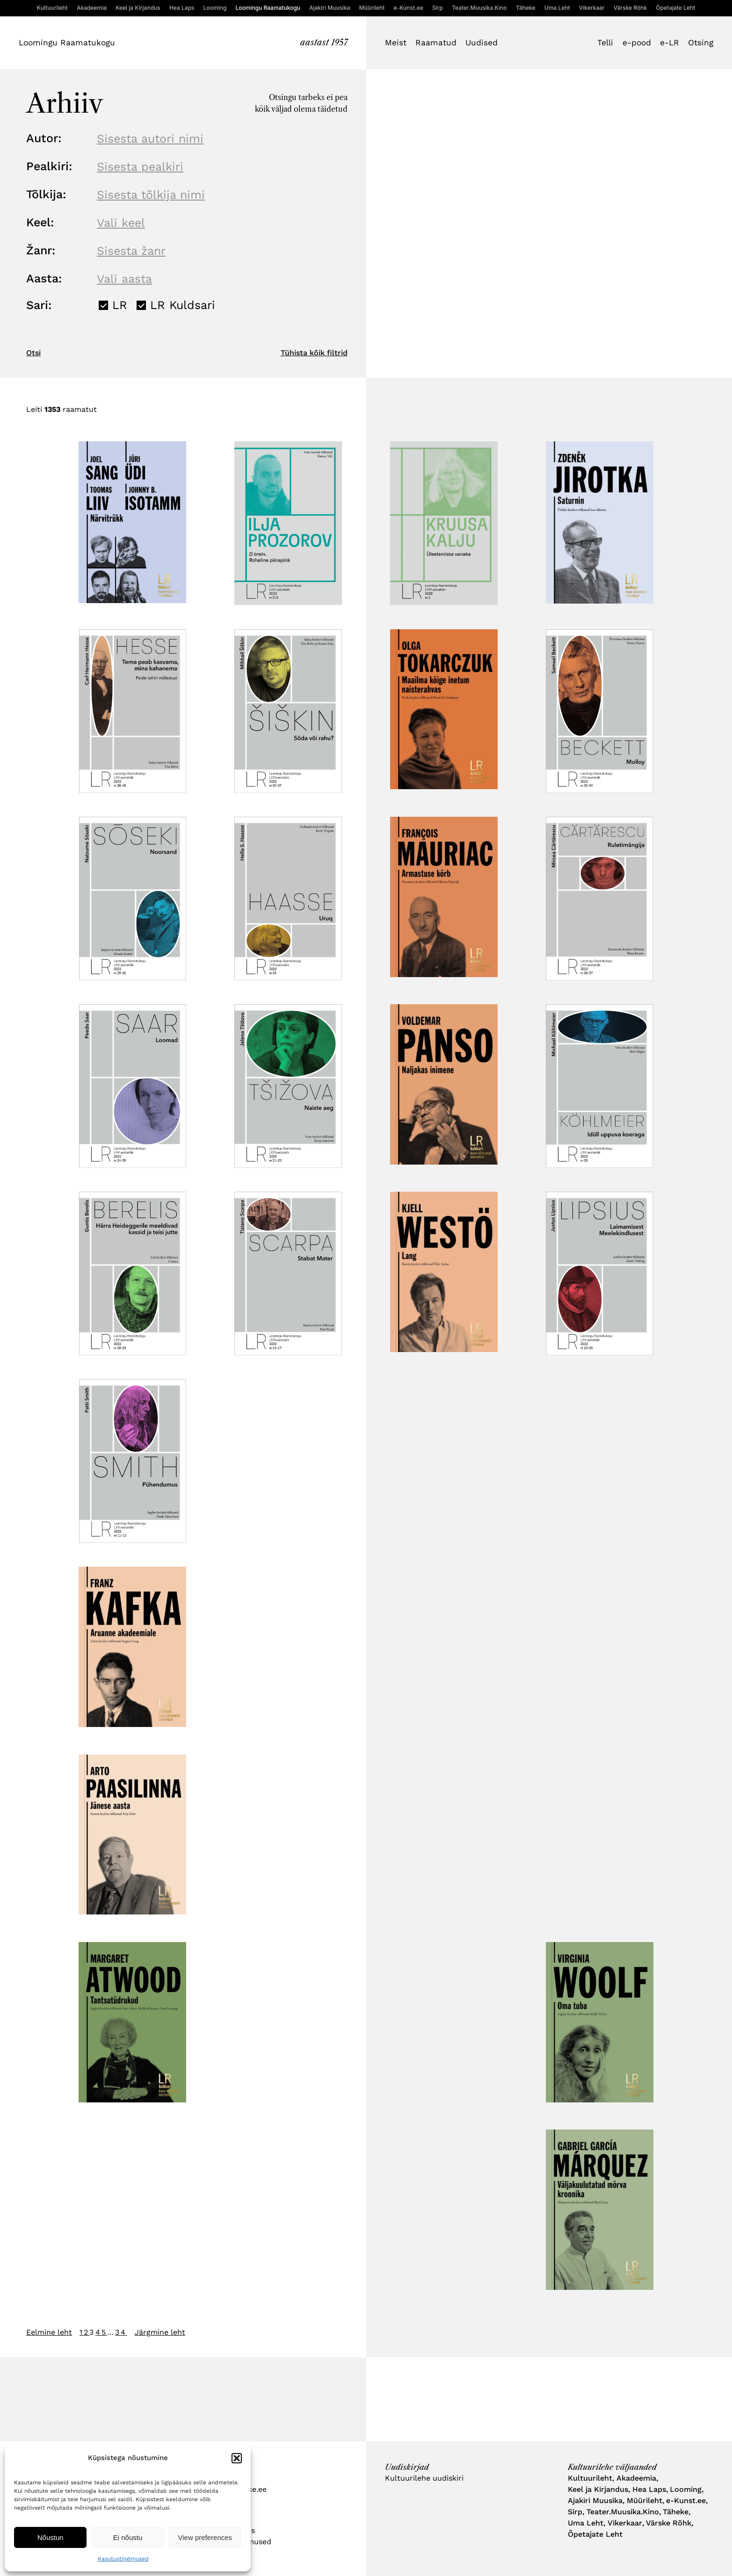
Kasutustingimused (123, 2558)
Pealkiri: (49, 166)
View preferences (205, 2537)
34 (121, 2332)
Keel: (40, 222)
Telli (605, 42)
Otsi (33, 352)
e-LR (669, 42)
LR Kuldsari (182, 305)
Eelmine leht (49, 2332)
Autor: (43, 138)
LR (119, 305)
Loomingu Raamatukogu (67, 42)
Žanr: (40, 250)
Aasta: (44, 278)
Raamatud (436, 42)
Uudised (481, 42)
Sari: (38, 305)
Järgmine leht (160, 2332)
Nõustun (50, 2537)
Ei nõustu (128, 2537)
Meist (395, 42)
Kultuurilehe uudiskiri (424, 2478)
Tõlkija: (46, 194)
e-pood (637, 42)
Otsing (700, 42)
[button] (236, 2458)
